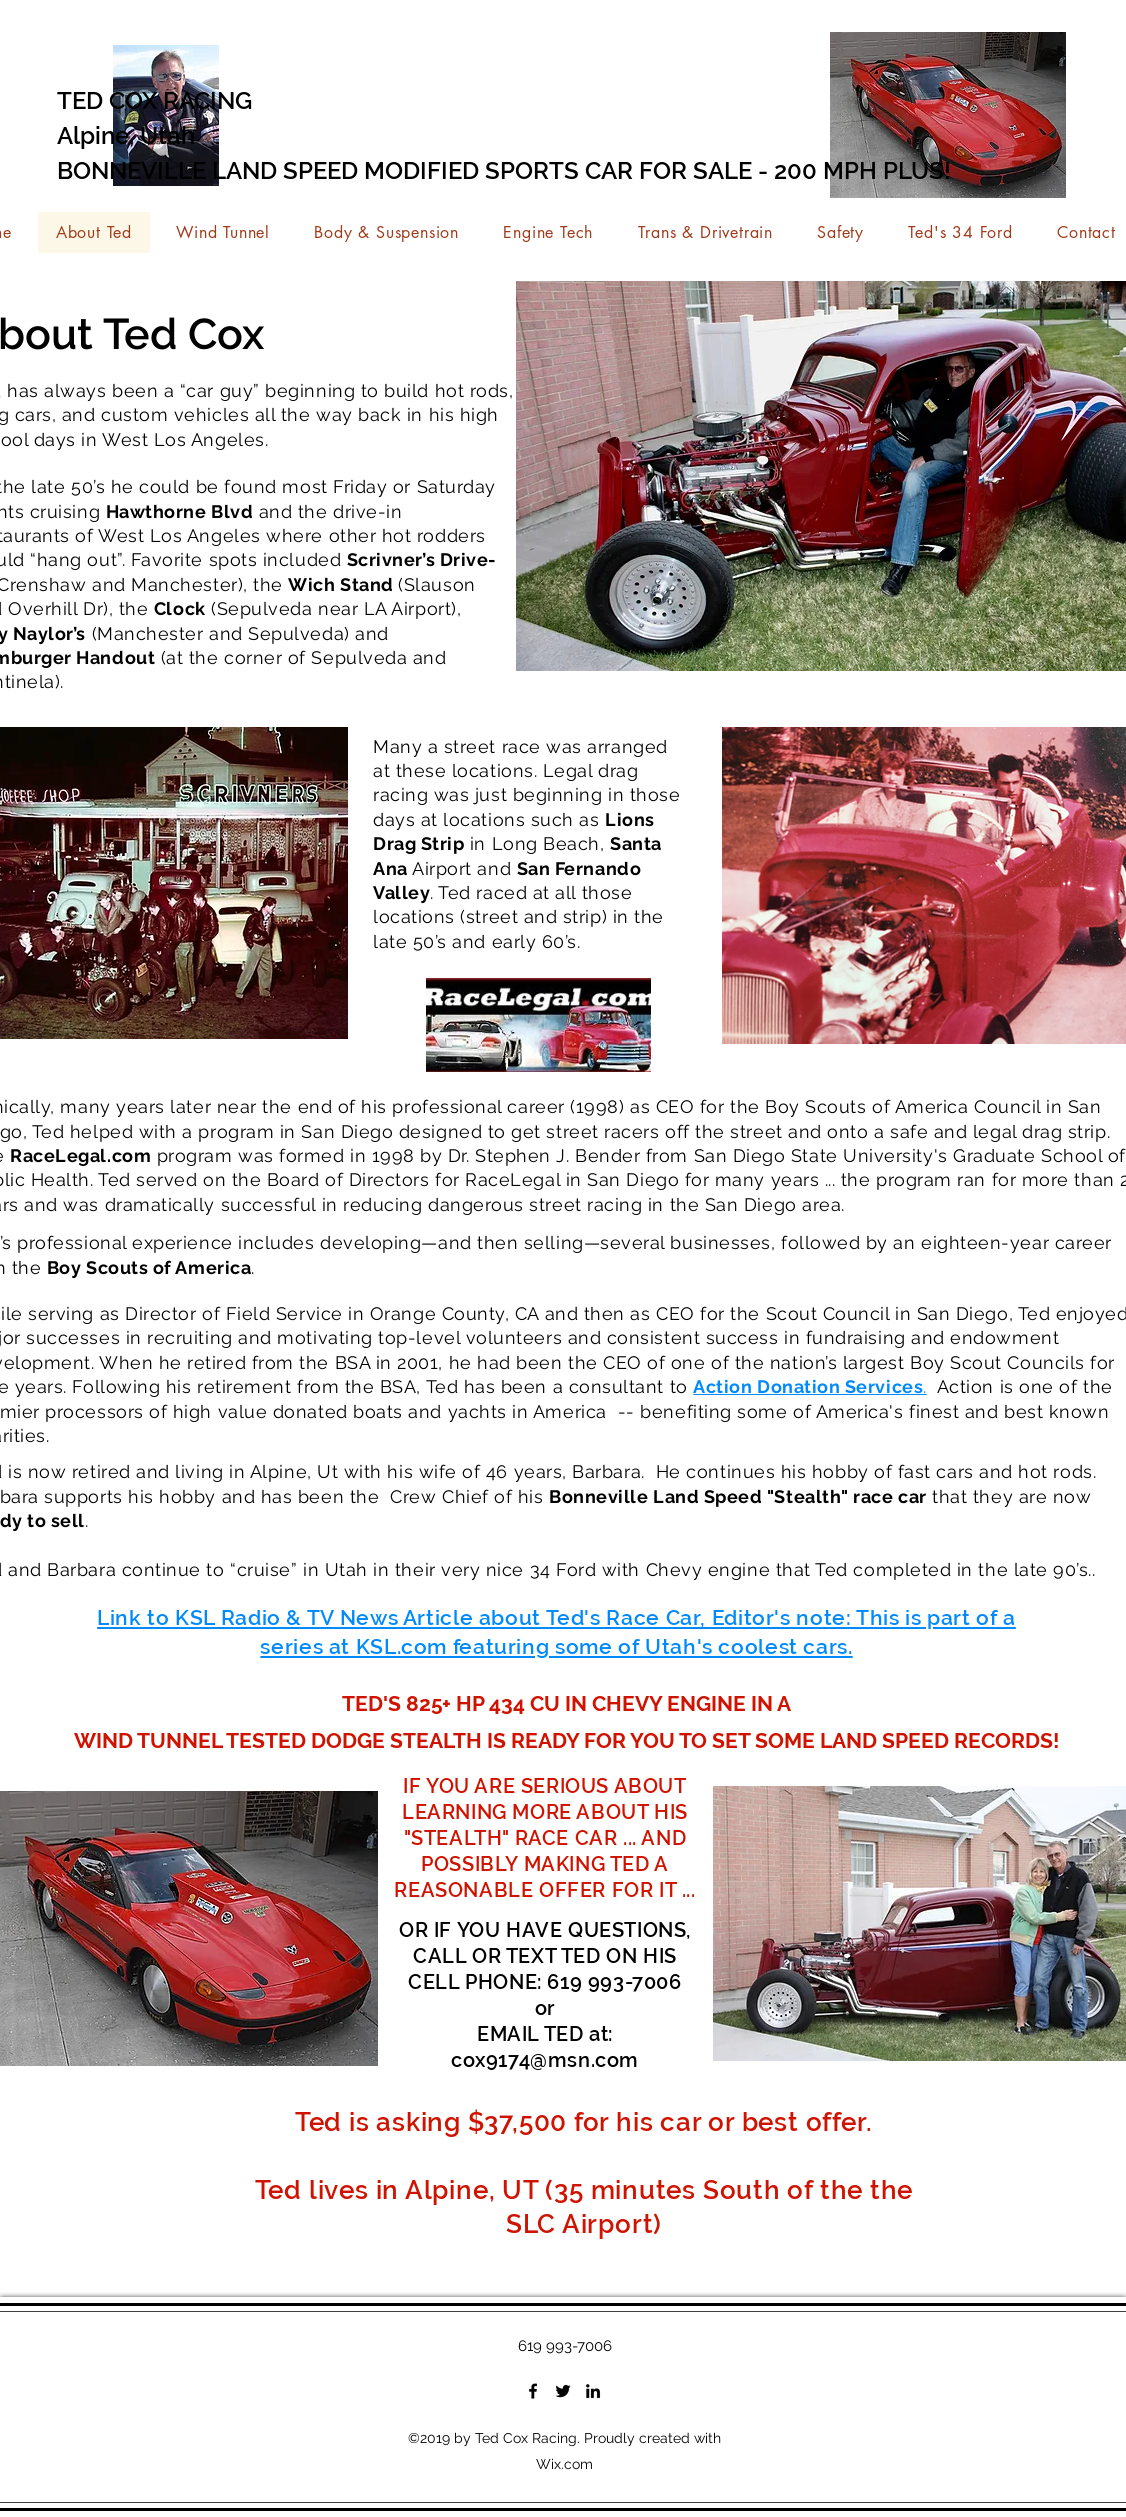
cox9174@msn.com (545, 2060)
